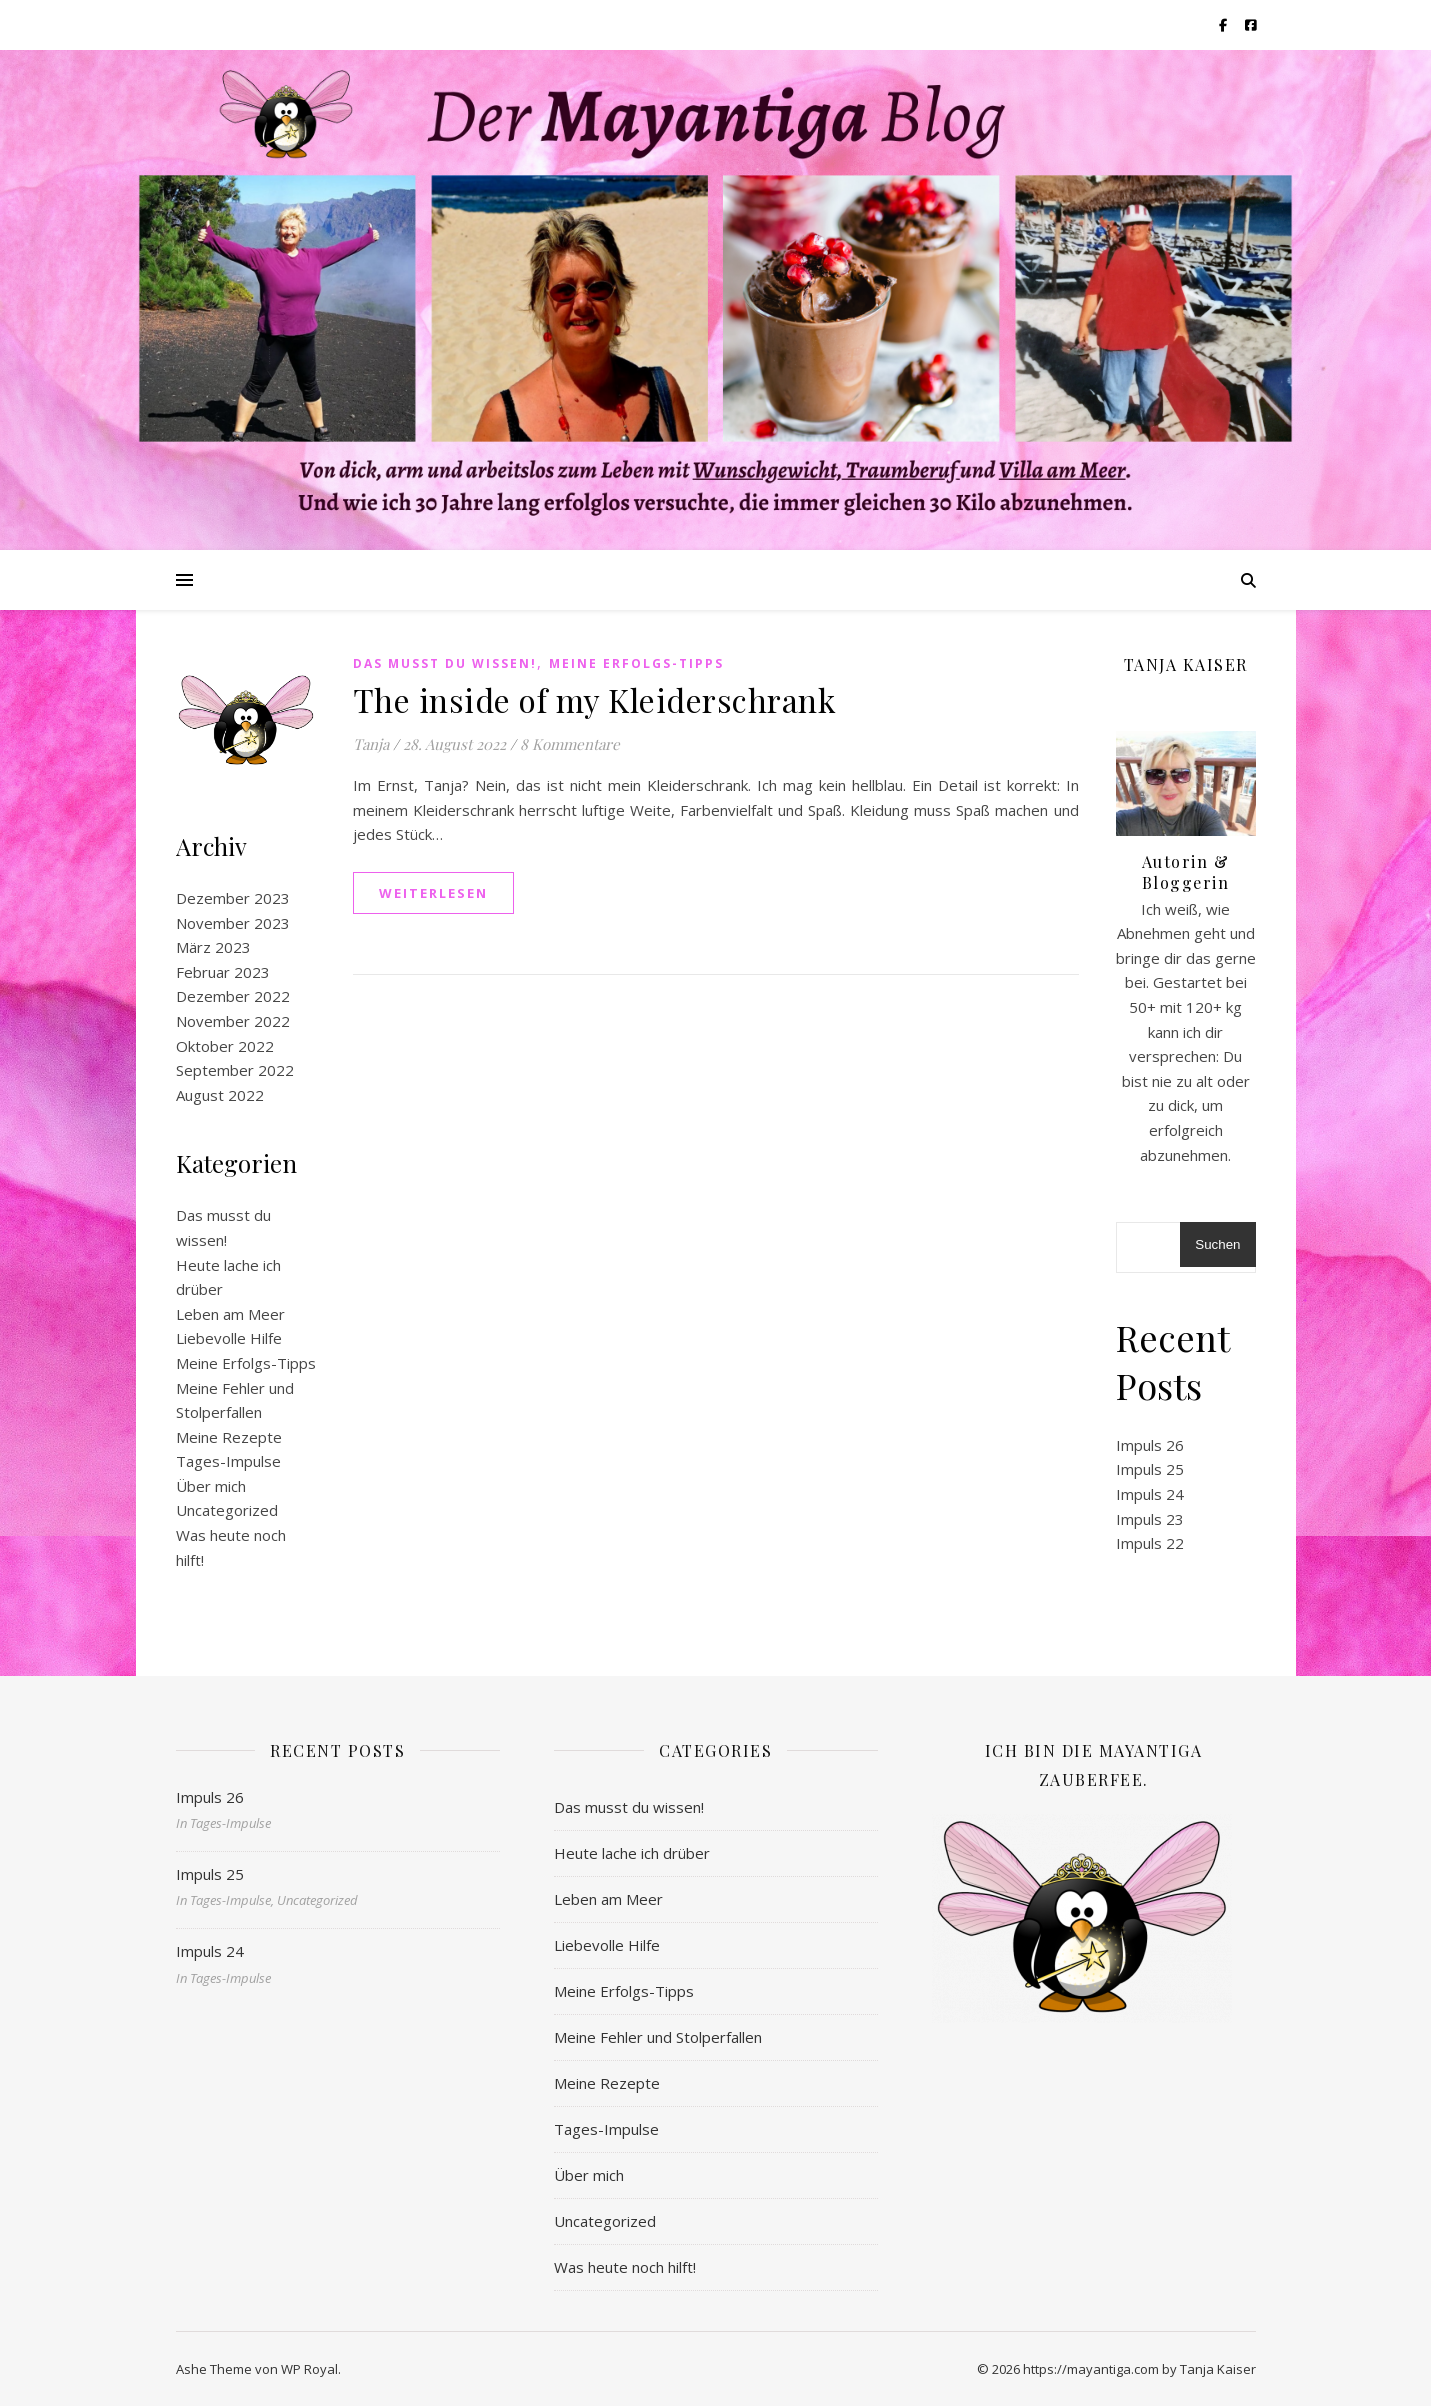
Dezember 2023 (233, 898)
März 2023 (213, 947)
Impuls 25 (1150, 1469)
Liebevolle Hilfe (229, 1338)
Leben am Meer (230, 1314)
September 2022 (235, 1070)
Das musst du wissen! (445, 663)
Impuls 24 (1150, 1494)
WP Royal (309, 2369)
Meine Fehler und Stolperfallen (658, 2037)
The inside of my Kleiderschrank (595, 699)
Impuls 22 (1150, 1543)
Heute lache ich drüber (632, 1853)
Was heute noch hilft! (625, 2267)
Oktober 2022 (225, 1046)
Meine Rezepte (229, 1437)
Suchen (1217, 1244)
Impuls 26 (1150, 1445)
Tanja (371, 744)
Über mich (211, 1486)
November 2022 (233, 1021)
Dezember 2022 (233, 996)
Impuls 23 (1150, 1519)
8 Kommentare (570, 744)
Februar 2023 (223, 972)
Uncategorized (227, 1510)
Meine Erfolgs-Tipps (246, 1363)
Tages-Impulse (228, 1461)
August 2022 (220, 1095)
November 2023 (233, 923)
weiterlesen (433, 893)
